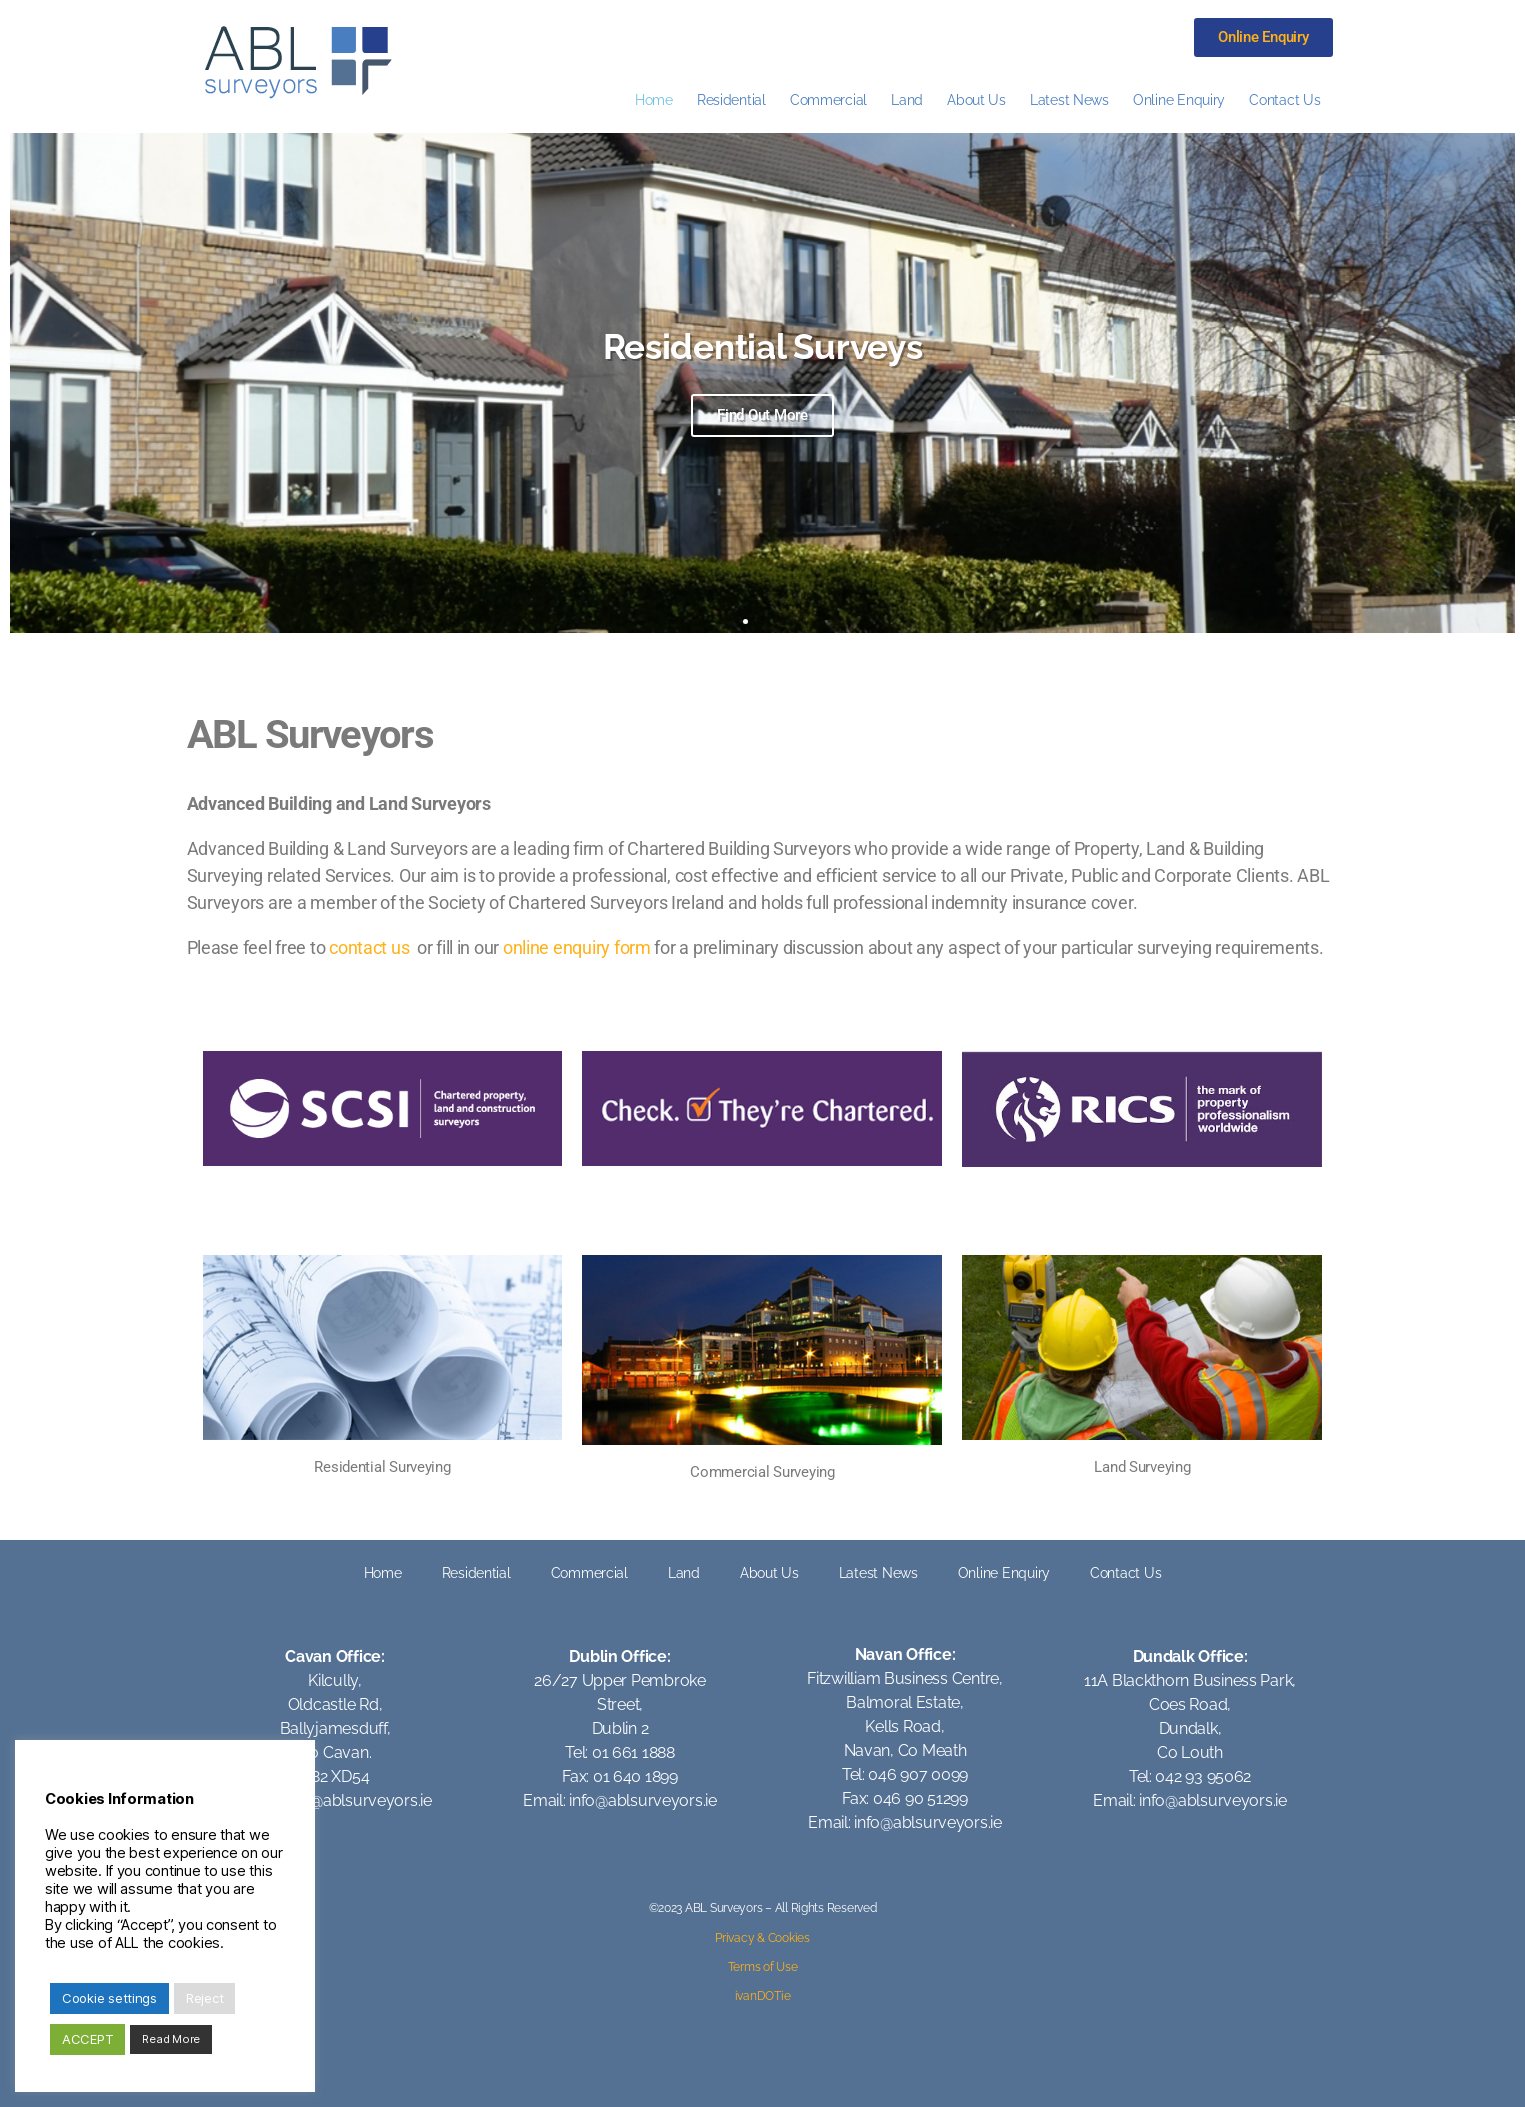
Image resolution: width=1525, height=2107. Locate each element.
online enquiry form (577, 947)
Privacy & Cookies (762, 1938)
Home (654, 99)
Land (907, 99)
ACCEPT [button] (87, 2039)
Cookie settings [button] (109, 1998)
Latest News (1069, 99)
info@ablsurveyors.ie (358, 1800)
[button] (745, 621)
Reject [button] (204, 1998)
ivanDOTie (763, 1996)
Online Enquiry (1179, 99)
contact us (369, 947)
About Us (976, 99)
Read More (171, 2039)
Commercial (828, 99)
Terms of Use (763, 1967)
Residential (731, 99)
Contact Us (1284, 99)
